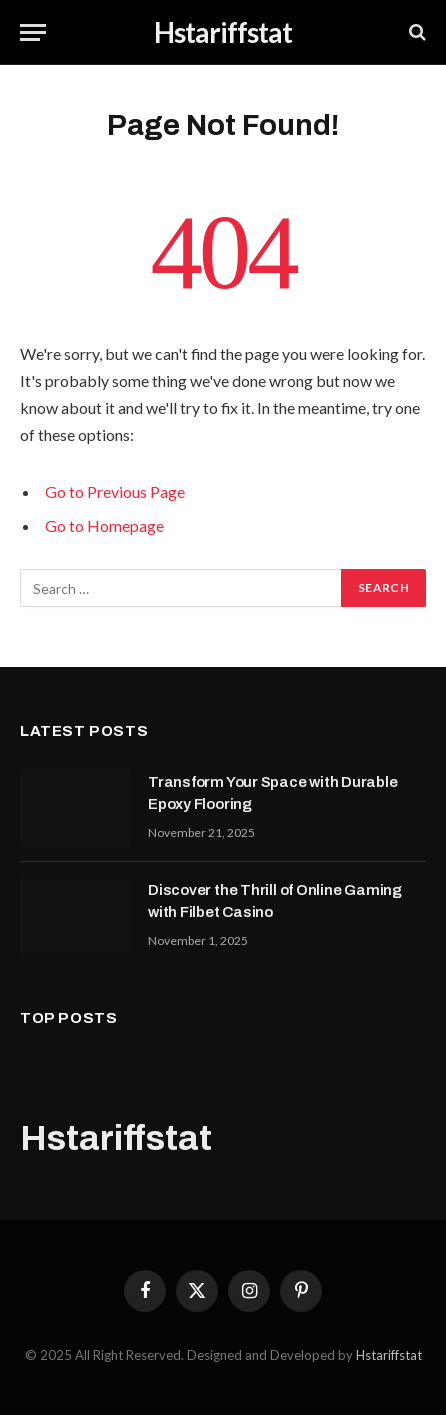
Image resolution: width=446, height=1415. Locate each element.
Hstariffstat (389, 1355)
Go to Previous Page (115, 491)
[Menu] (33, 32)
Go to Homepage (104, 525)
